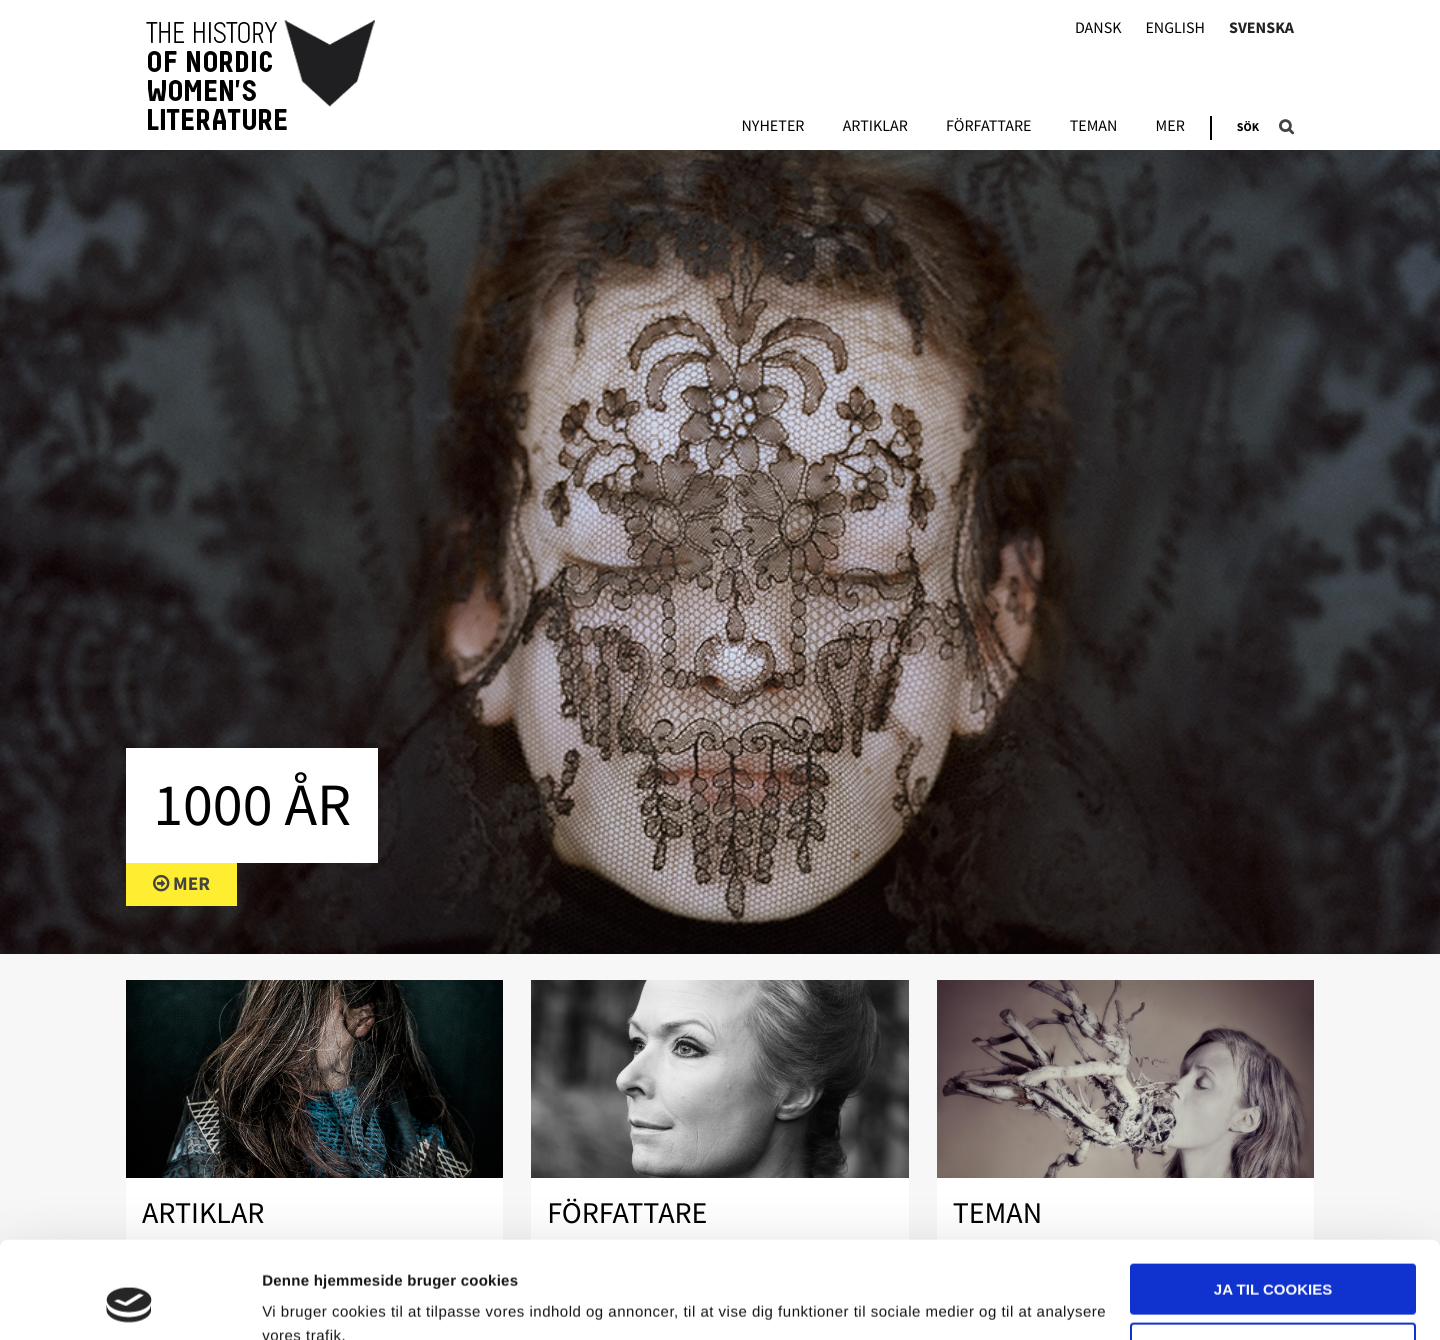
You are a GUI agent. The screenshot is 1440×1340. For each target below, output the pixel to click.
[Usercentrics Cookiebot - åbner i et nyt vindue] (129, 1301)
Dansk (1098, 28)
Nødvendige (1273, 1256)
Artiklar (875, 127)
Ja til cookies (1273, 1198)
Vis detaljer (302, 1300)
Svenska (1261, 28)
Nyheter (772, 127)
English (1175, 28)
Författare (988, 127)
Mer (1170, 127)
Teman (1094, 127)
